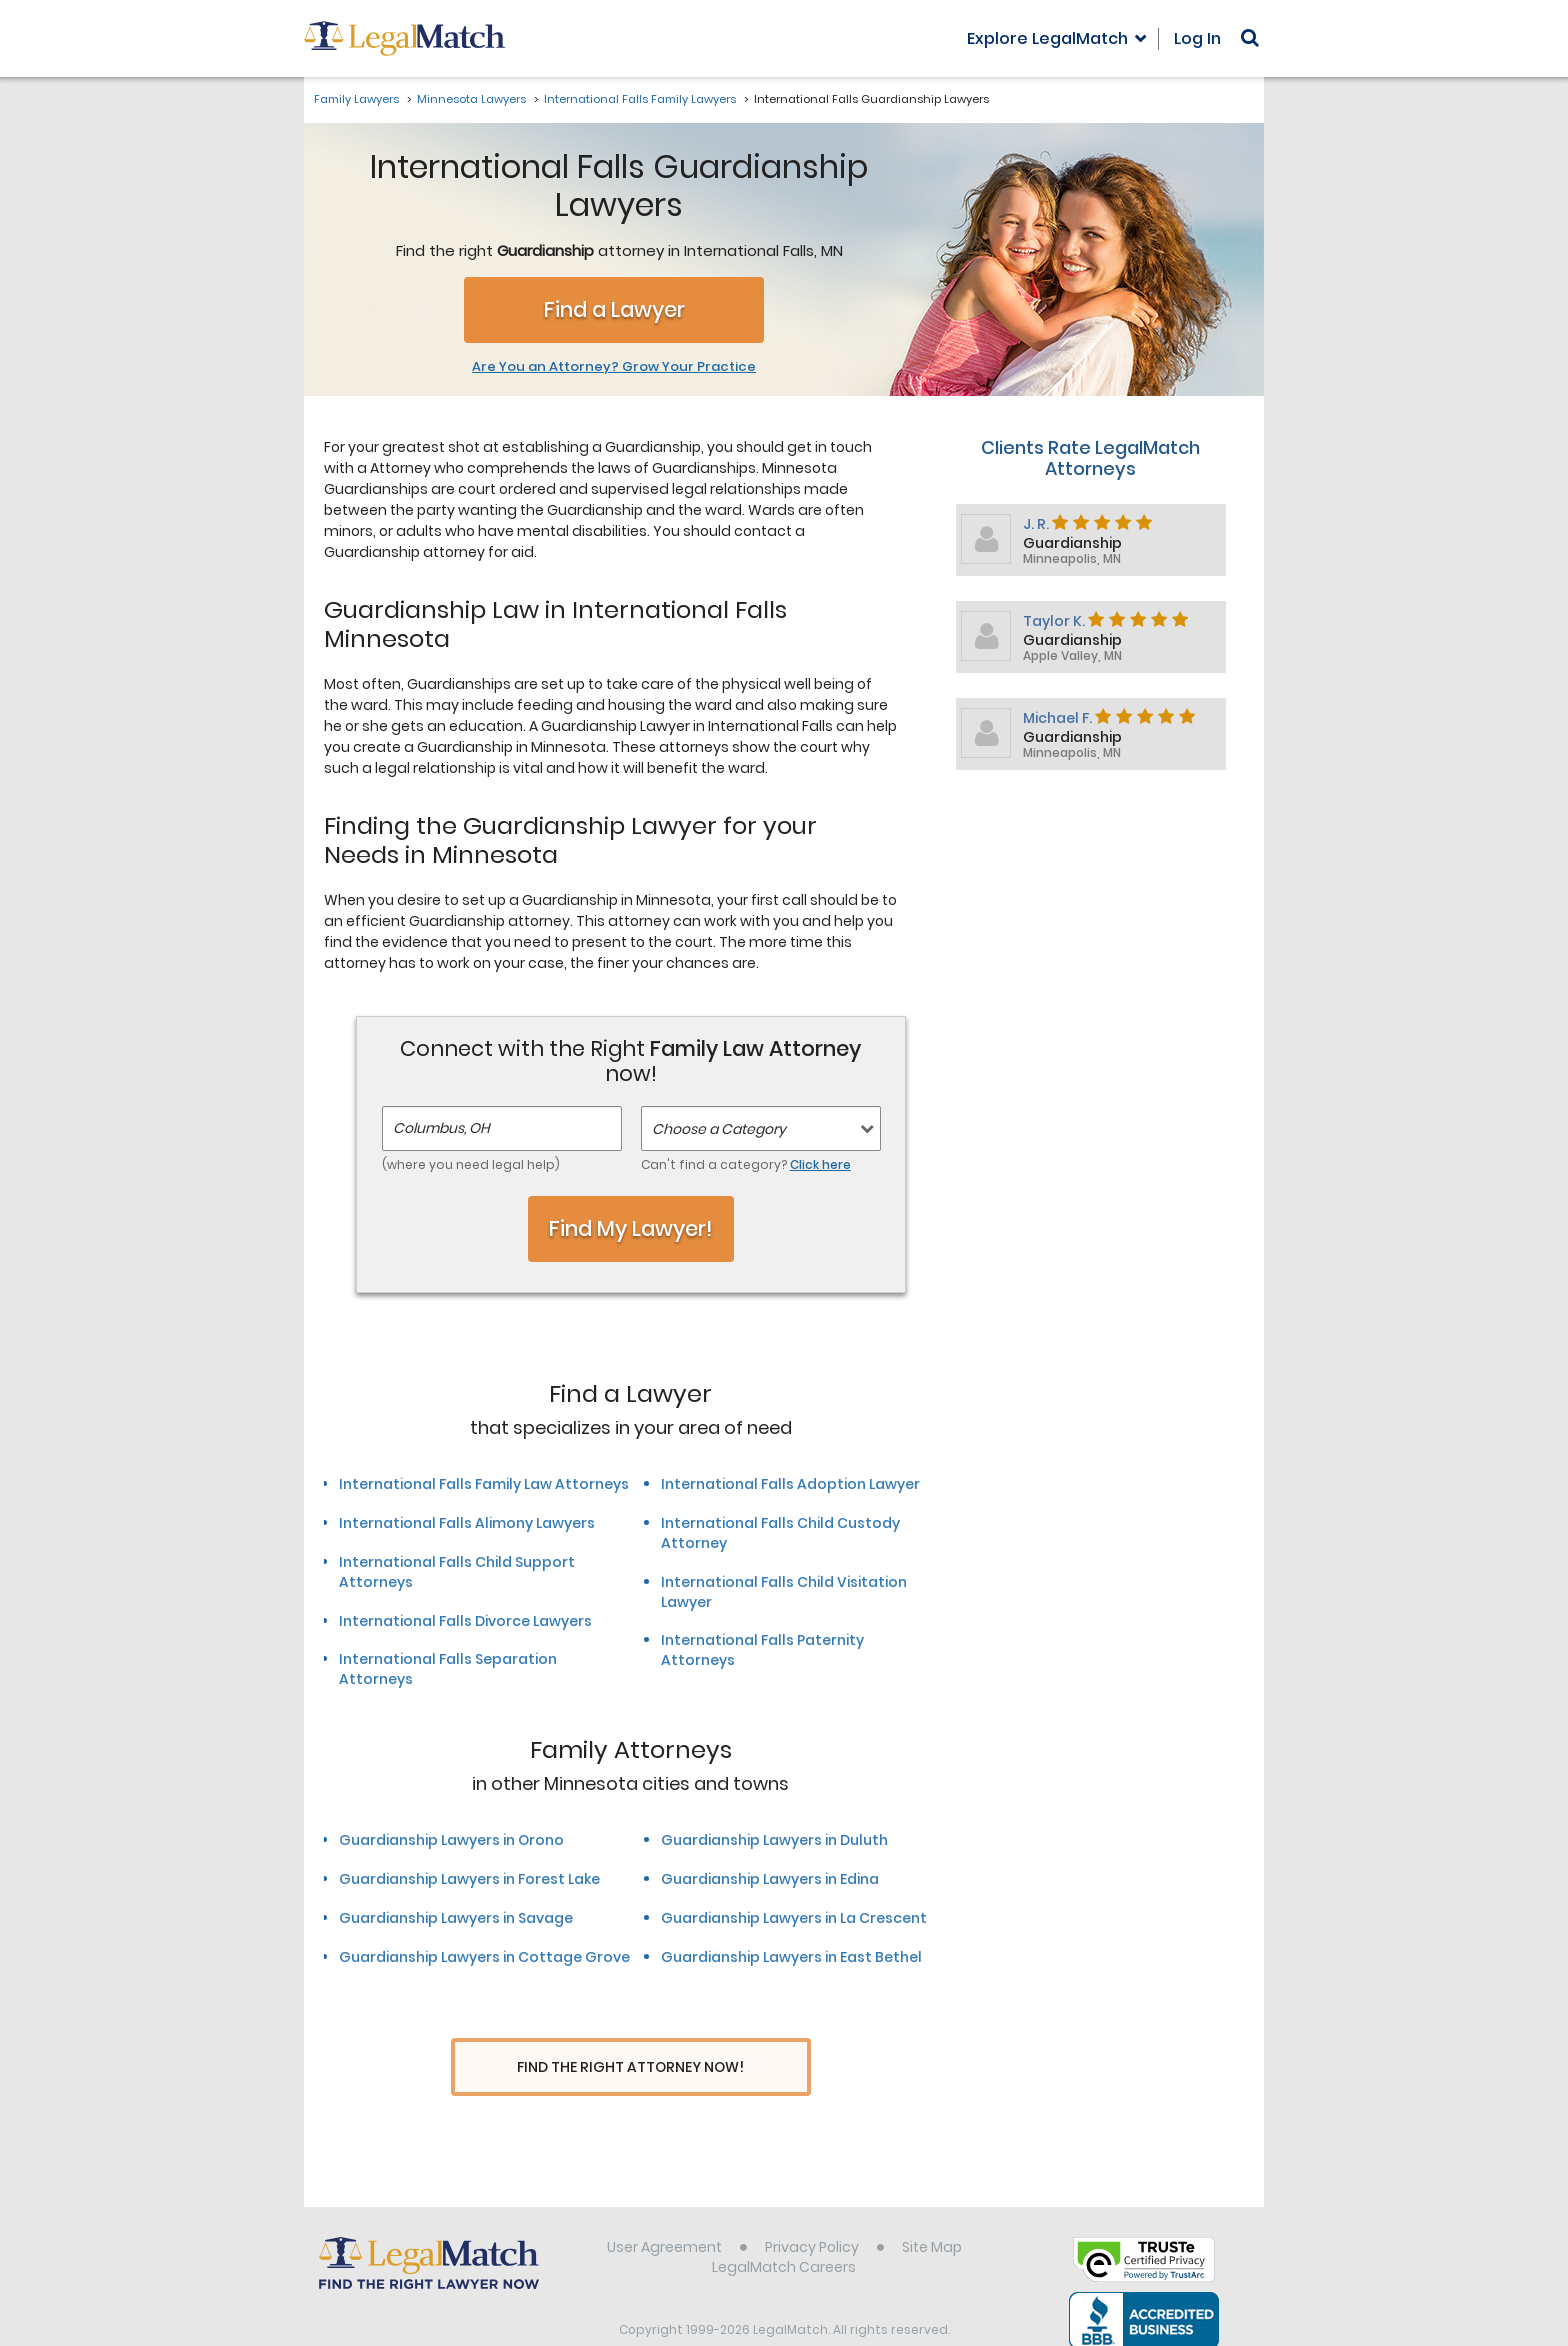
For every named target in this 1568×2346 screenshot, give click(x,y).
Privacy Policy (812, 2209)
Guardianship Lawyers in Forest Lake (469, 1879)
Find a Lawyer (614, 309)
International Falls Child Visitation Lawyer (784, 1592)
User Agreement (664, 2209)
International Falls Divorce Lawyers (465, 1621)
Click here (820, 1164)
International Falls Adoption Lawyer (790, 1484)
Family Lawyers (356, 99)
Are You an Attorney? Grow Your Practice (614, 367)
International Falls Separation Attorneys (448, 1669)
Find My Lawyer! (631, 1228)
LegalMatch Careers (784, 2229)
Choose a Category (719, 1129)
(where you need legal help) (471, 1164)
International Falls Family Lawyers (640, 99)
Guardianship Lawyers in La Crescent (794, 1918)
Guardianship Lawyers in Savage (456, 1918)
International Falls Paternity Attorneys (762, 1650)
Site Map (932, 2209)
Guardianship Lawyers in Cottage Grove (484, 1957)
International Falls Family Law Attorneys (484, 1484)
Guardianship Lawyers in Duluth (774, 1840)
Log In (1197, 38)
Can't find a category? (746, 1164)
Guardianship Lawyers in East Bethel (791, 1957)
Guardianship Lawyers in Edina (770, 1879)
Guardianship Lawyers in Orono (451, 1840)
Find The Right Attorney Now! (630, 2067)
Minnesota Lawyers (471, 99)
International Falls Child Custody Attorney (780, 1533)
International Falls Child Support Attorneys (457, 1572)
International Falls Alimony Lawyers (467, 1523)
